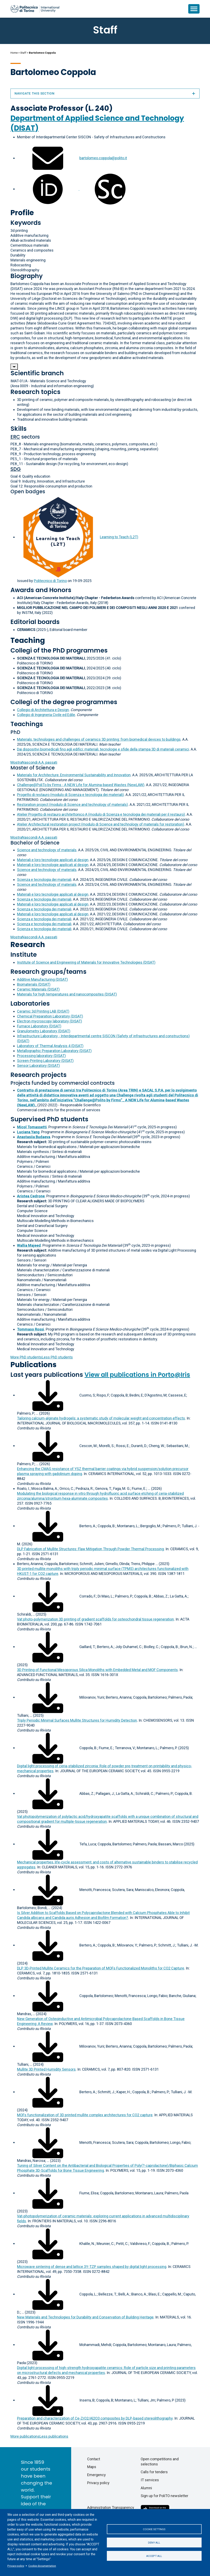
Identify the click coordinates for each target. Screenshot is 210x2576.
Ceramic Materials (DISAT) (38, 989)
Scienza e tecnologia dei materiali (44, 879)
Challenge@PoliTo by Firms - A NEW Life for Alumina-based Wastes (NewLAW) (80, 785)
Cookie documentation (42, 2565)
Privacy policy (15, 2565)
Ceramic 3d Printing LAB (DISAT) (43, 1011)
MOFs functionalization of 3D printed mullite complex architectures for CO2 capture (85, 2115)
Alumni (146, 2488)
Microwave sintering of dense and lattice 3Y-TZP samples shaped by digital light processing (91, 2266)
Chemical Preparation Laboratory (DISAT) (50, 1016)
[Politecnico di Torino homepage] (34, 9)
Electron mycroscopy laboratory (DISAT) (49, 1021)
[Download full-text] (48, 1395)
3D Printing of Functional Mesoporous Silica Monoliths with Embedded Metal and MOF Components (97, 1670)
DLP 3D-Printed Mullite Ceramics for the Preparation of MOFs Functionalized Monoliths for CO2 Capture (100, 1968)
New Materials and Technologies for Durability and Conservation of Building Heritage (85, 2317)
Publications (33, 1365)
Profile (22, 213)
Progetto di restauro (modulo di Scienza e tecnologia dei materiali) (70, 794)
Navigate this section (105, 93)
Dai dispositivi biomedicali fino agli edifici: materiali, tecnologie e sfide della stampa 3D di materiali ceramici (103, 749)
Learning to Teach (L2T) (119, 537)
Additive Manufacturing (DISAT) (42, 979)
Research (27, 944)
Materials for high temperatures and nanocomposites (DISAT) (67, 994)
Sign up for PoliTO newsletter (164, 2496)
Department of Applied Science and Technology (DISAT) (97, 123)
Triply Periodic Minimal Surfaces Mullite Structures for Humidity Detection (77, 1720)
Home (14, 52)
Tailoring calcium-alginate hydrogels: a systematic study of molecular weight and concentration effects (101, 1418)
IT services (150, 2480)
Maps (91, 2467)
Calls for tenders (154, 2472)
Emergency (96, 2475)
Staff (23, 52)
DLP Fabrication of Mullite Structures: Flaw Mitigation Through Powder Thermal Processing (90, 1549)
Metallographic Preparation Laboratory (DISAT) (54, 1051)
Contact (93, 2459)
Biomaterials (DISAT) (33, 984)
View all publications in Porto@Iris (137, 1374)
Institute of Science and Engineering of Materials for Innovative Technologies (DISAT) (86, 962)
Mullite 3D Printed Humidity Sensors (46, 2069)
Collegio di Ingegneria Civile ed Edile (46, 715)
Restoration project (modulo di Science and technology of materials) (72, 804)
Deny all (154, 2542)
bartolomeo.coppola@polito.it (103, 158)
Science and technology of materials (46, 850)
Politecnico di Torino (50, 581)
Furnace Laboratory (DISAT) (39, 1026)
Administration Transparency (110, 2507)
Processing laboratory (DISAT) (41, 1056)
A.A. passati (33, 762)
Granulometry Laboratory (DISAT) (43, 1031)
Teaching (27, 640)
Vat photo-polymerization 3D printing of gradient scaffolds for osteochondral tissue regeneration (95, 1619)
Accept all (154, 2556)
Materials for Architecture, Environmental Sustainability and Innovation (74, 775)
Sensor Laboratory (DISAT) (38, 1065)
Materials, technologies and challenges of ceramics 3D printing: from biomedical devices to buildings (99, 739)
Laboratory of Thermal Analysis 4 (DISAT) (50, 1046)
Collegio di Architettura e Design (43, 710)
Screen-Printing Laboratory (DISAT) (45, 1060)
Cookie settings (154, 2529)
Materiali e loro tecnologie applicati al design (52, 860)
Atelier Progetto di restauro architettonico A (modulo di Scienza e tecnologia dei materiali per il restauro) (101, 814)
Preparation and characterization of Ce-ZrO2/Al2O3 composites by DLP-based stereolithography (95, 2418)
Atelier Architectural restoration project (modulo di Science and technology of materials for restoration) (100, 824)
